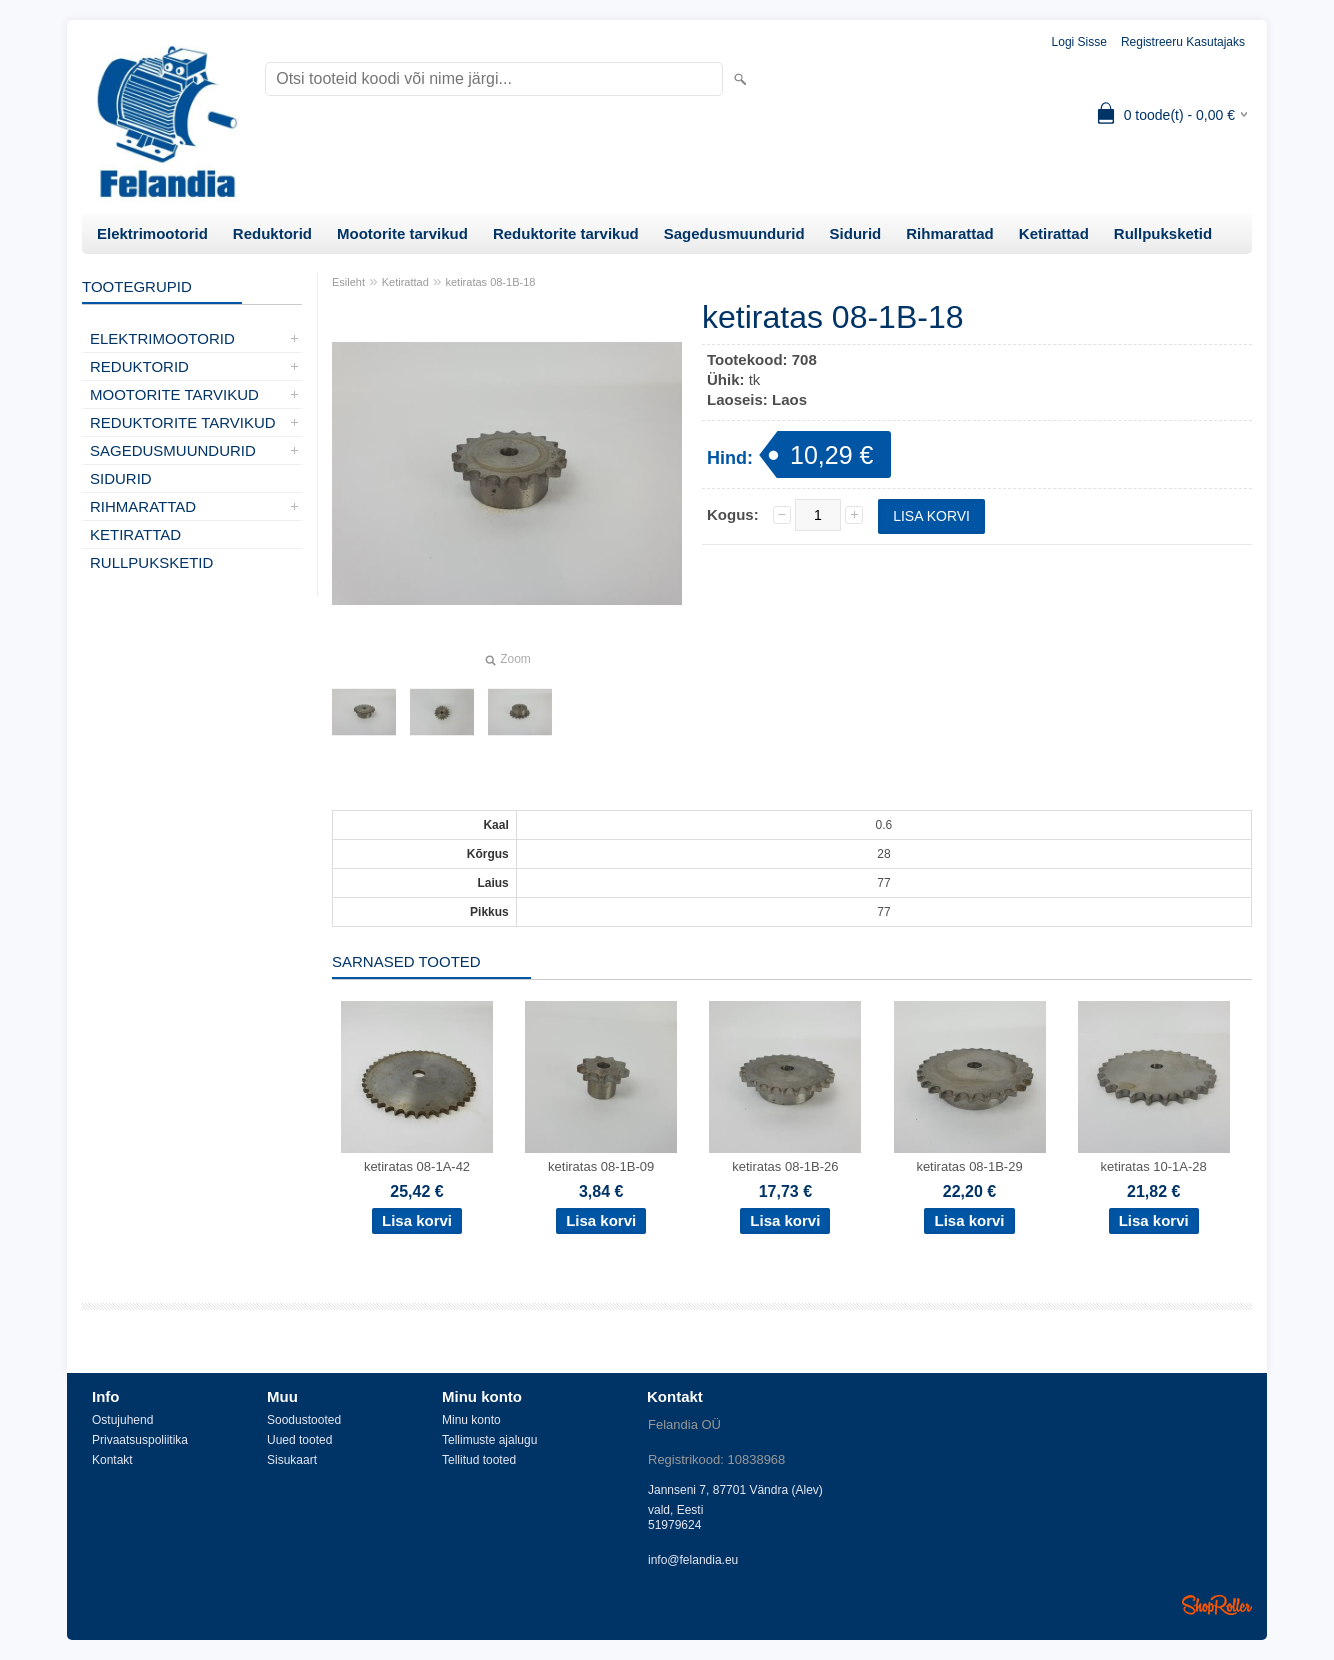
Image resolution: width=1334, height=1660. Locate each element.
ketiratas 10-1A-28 (1154, 1166)
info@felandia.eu (693, 1560)
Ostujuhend (122, 1420)
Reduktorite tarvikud (566, 233)
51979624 (674, 1525)
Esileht (348, 282)
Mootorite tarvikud (402, 233)
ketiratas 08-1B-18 (491, 282)
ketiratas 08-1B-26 (785, 1166)
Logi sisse (1079, 42)
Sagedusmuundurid (734, 233)
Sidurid (856, 233)
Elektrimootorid (152, 233)
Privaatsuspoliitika (140, 1440)
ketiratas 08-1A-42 (417, 1166)
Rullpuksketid (1163, 233)
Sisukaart (292, 1460)
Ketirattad (1054, 233)
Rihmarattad (950, 233)
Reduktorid (272, 233)
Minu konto (471, 1420)
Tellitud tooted (479, 1460)
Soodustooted (304, 1420)
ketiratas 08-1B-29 (969, 1166)
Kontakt (112, 1460)
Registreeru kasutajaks (1183, 42)
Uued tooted (299, 1440)
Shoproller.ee (1217, 1605)
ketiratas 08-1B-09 (601, 1166)
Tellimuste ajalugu (489, 1440)
